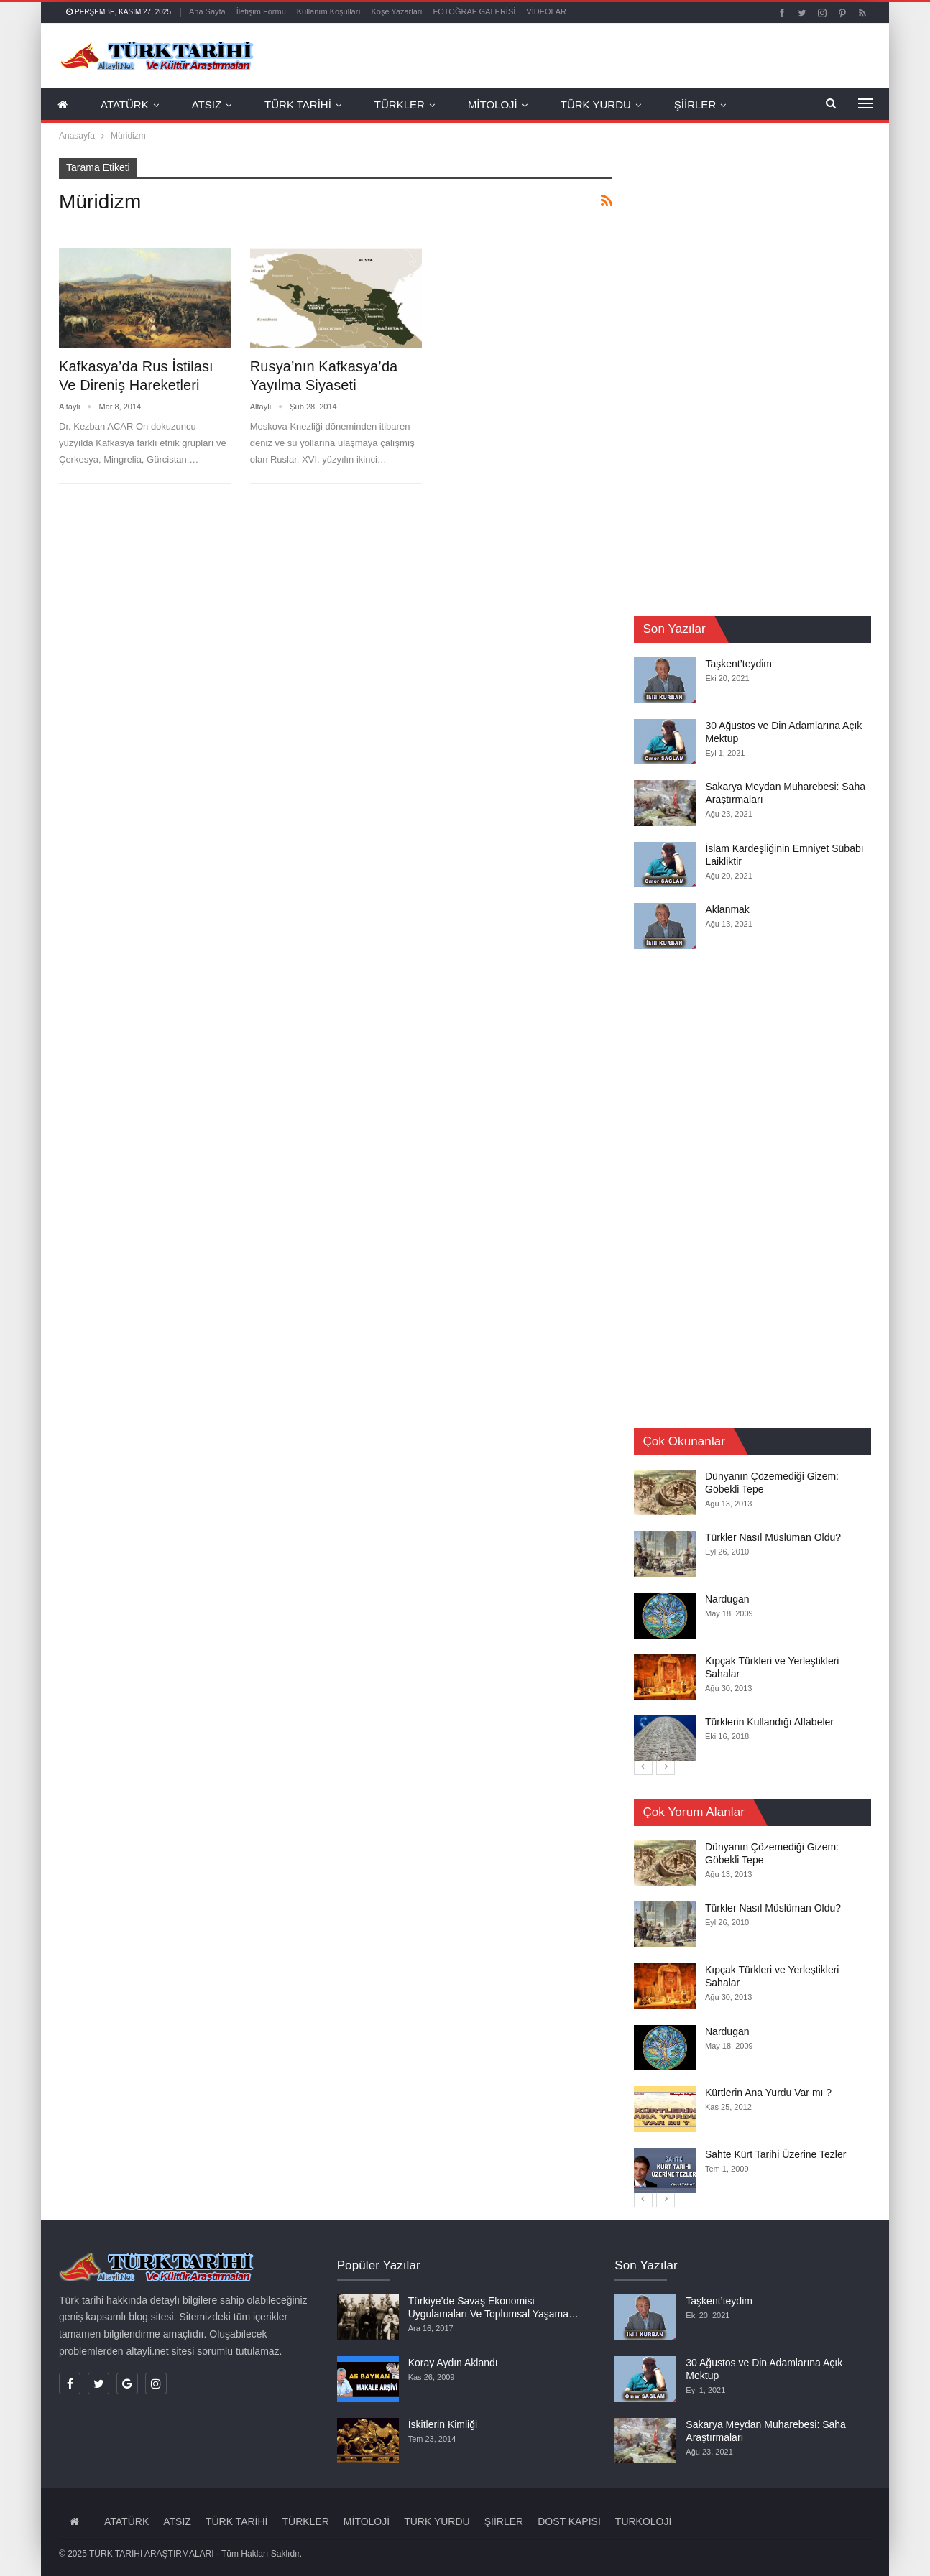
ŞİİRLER (695, 104)
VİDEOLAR (546, 11)
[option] (752, 1615)
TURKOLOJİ (643, 2521)
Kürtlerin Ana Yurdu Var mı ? (768, 2092)
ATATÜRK (125, 104)
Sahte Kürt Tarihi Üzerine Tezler (775, 2154)
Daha (772, 104)
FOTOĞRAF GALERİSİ (474, 11)
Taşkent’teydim (738, 664)
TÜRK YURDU (596, 104)
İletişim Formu (261, 11)
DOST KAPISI (569, 2521)
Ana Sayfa (207, 11)
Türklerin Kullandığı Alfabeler (769, 1722)
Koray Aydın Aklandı (453, 2362)
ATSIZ (206, 104)
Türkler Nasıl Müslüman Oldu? (773, 1538)
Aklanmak (727, 909)
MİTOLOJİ (492, 104)
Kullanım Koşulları (329, 11)
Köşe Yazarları (396, 11)
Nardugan (727, 1599)
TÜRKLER (399, 104)
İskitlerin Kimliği (442, 2424)
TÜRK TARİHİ (297, 104)
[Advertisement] (742, 373)
